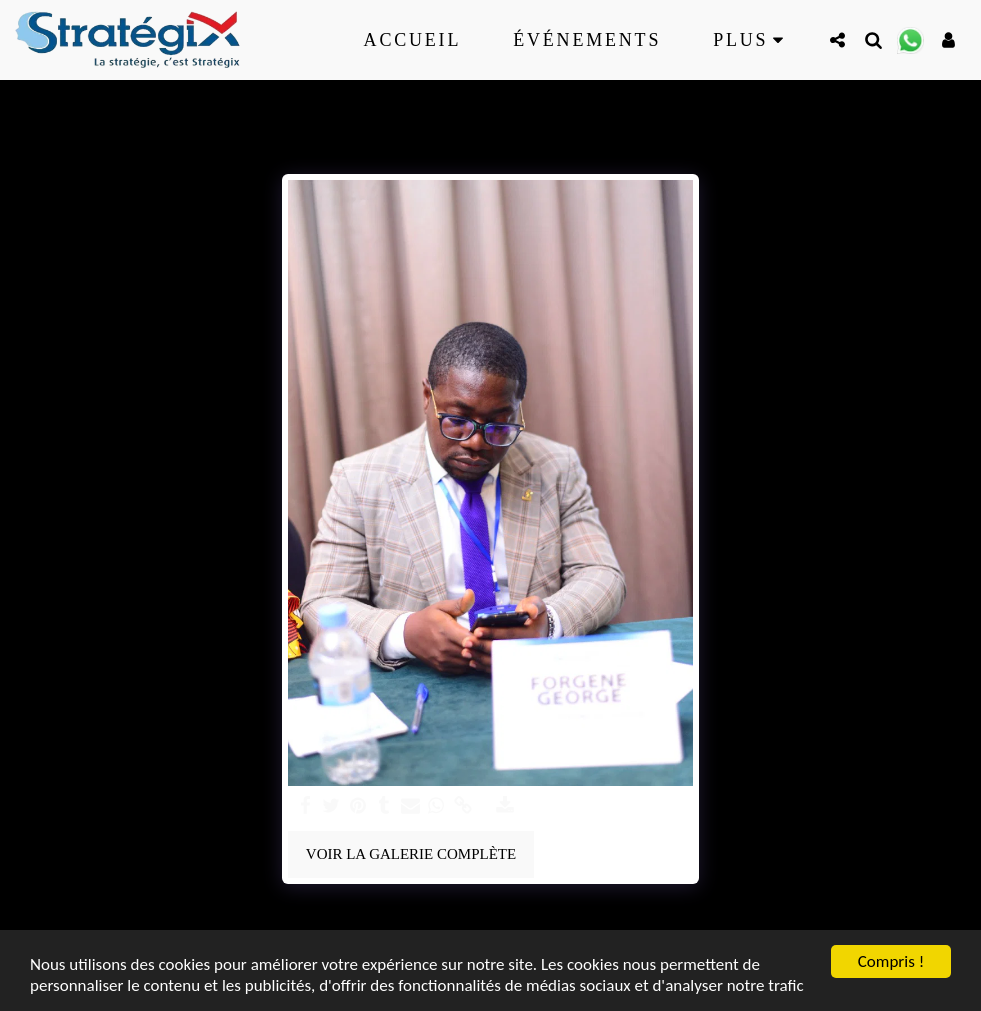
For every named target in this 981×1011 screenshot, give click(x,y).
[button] (837, 39)
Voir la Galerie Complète (411, 854)
